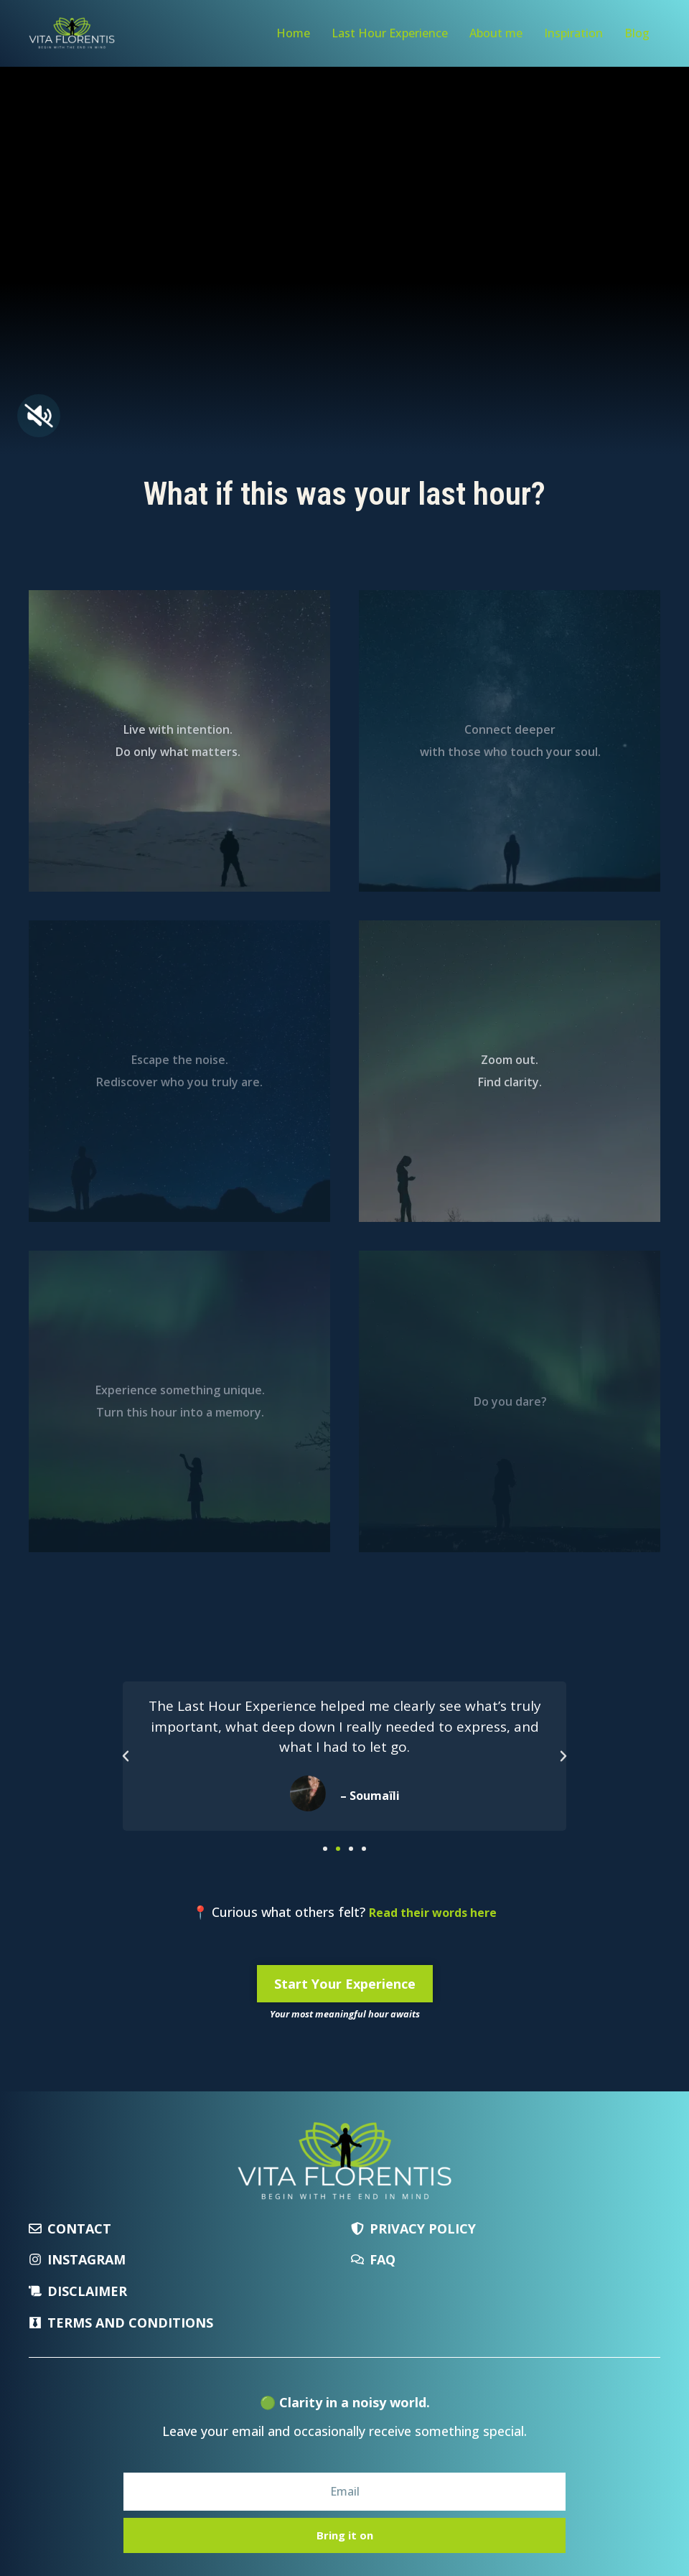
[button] (125, 1756)
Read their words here (433, 1913)
